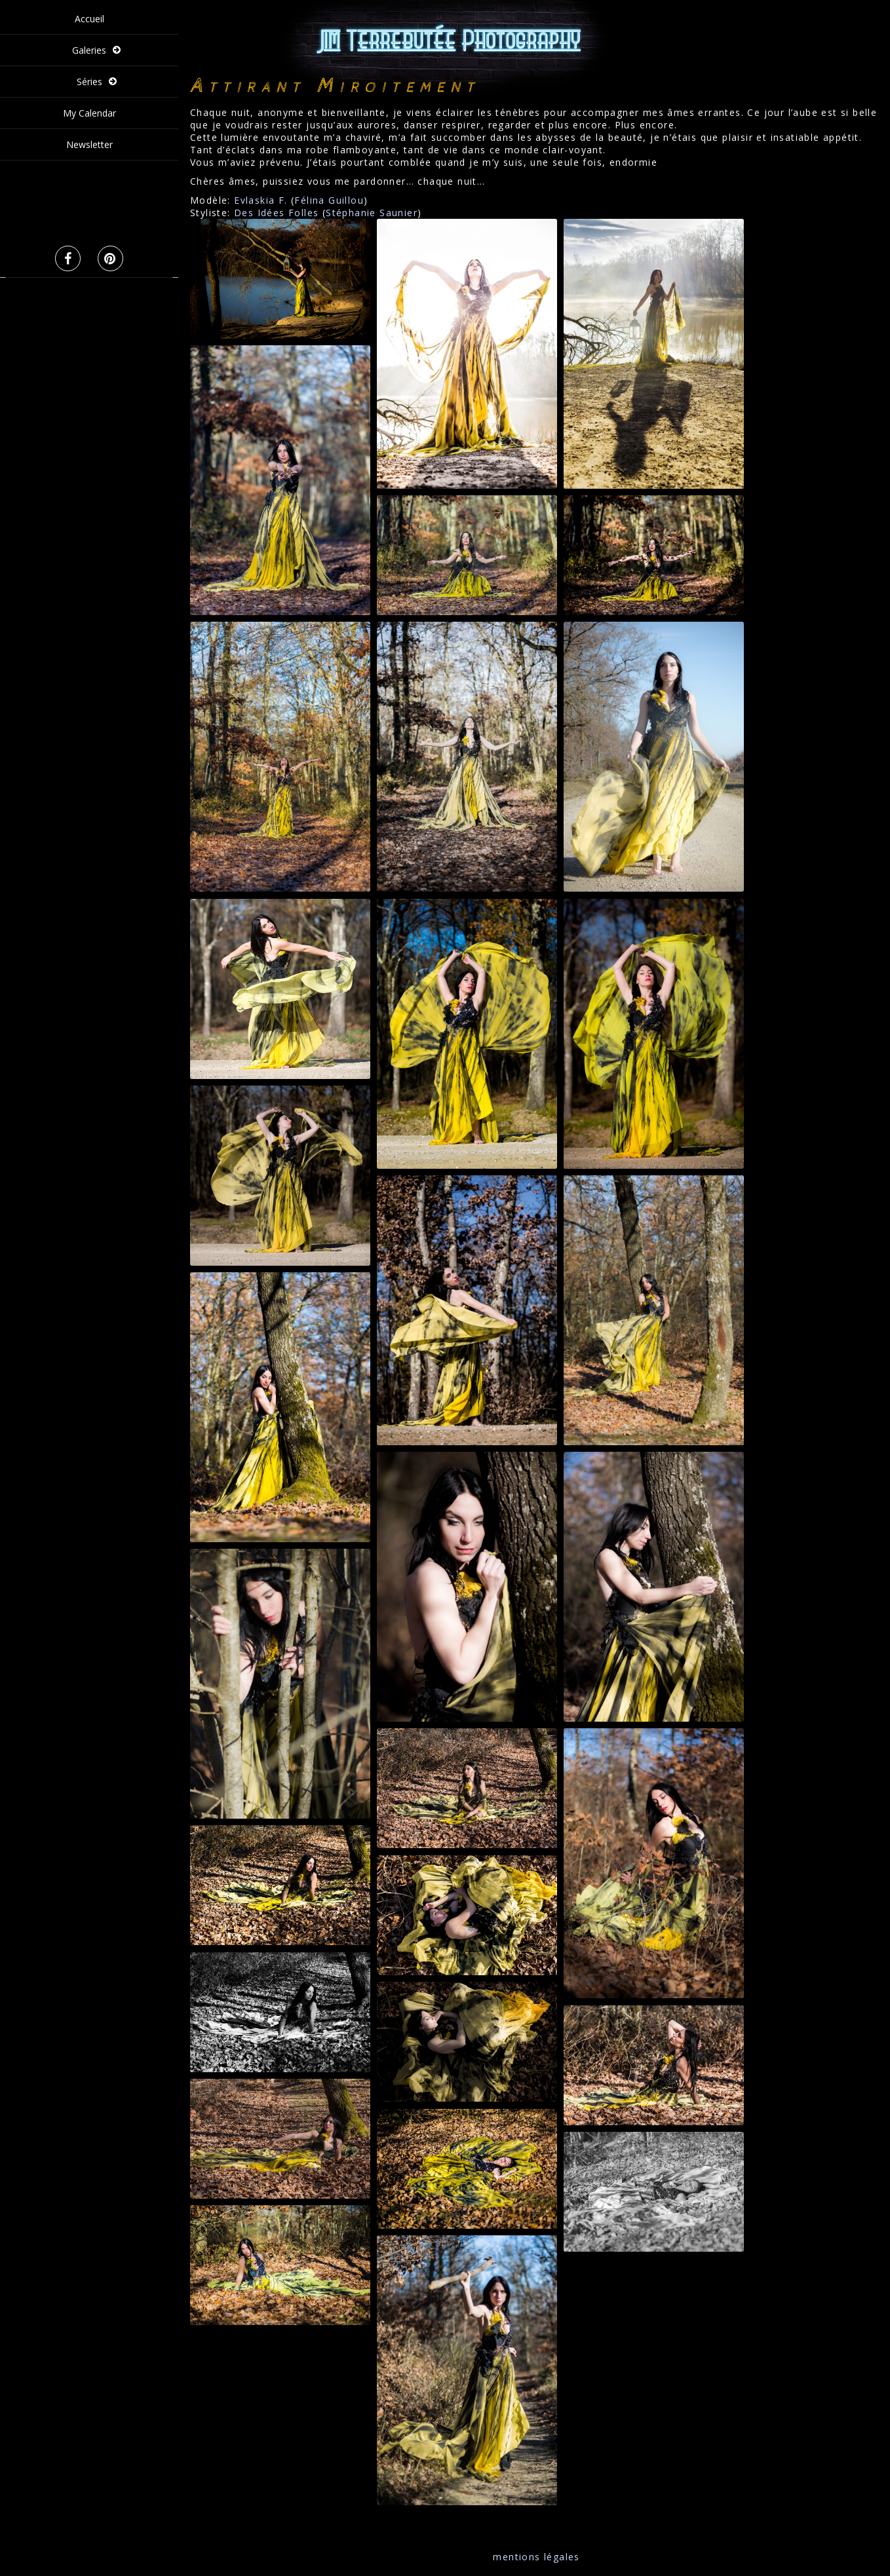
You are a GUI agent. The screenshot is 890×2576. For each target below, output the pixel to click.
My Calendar (89, 113)
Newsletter (89, 144)
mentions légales (536, 2556)
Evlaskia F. (260, 200)
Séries (89, 81)
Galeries (89, 50)
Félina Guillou (329, 200)
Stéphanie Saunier (371, 212)
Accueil (89, 18)
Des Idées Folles (276, 212)
